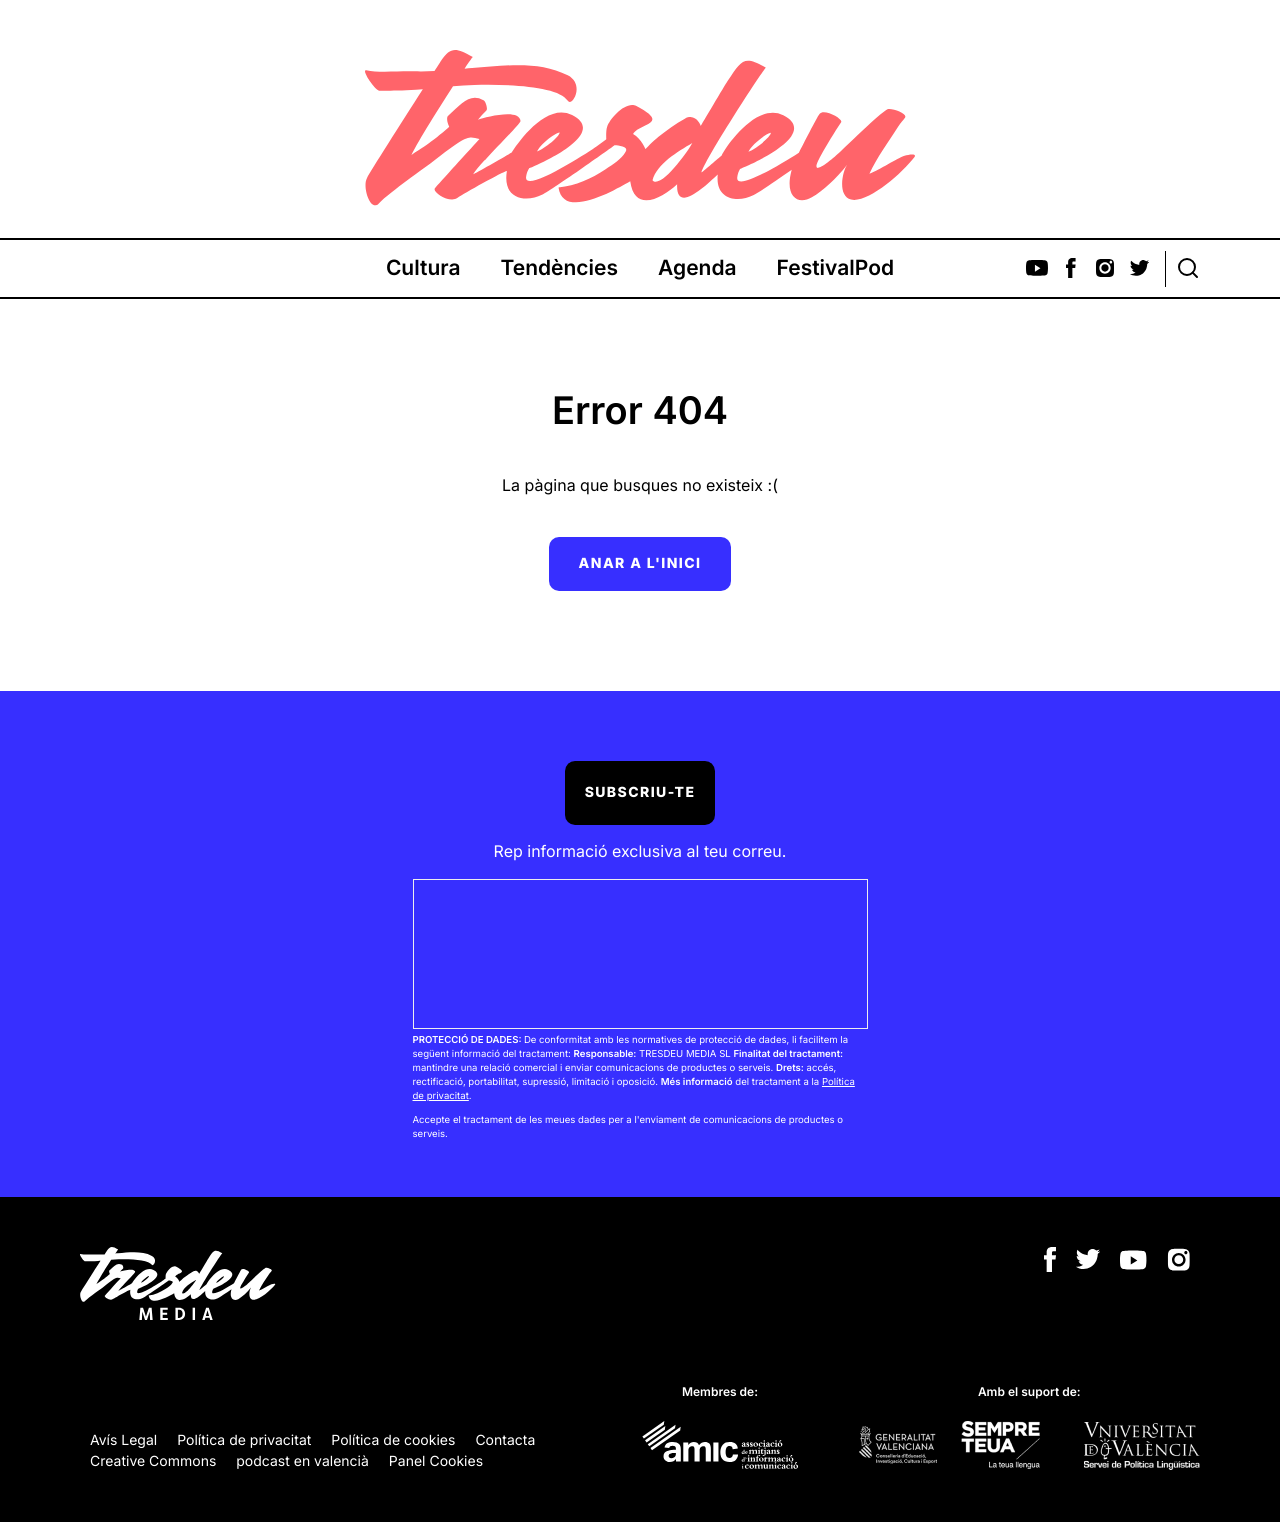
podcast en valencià (302, 1461)
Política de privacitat (244, 1440)
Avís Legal (123, 1440)
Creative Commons (153, 1461)
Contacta (505, 1440)
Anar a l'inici (640, 563)
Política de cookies (393, 1440)
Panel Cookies (436, 1461)
